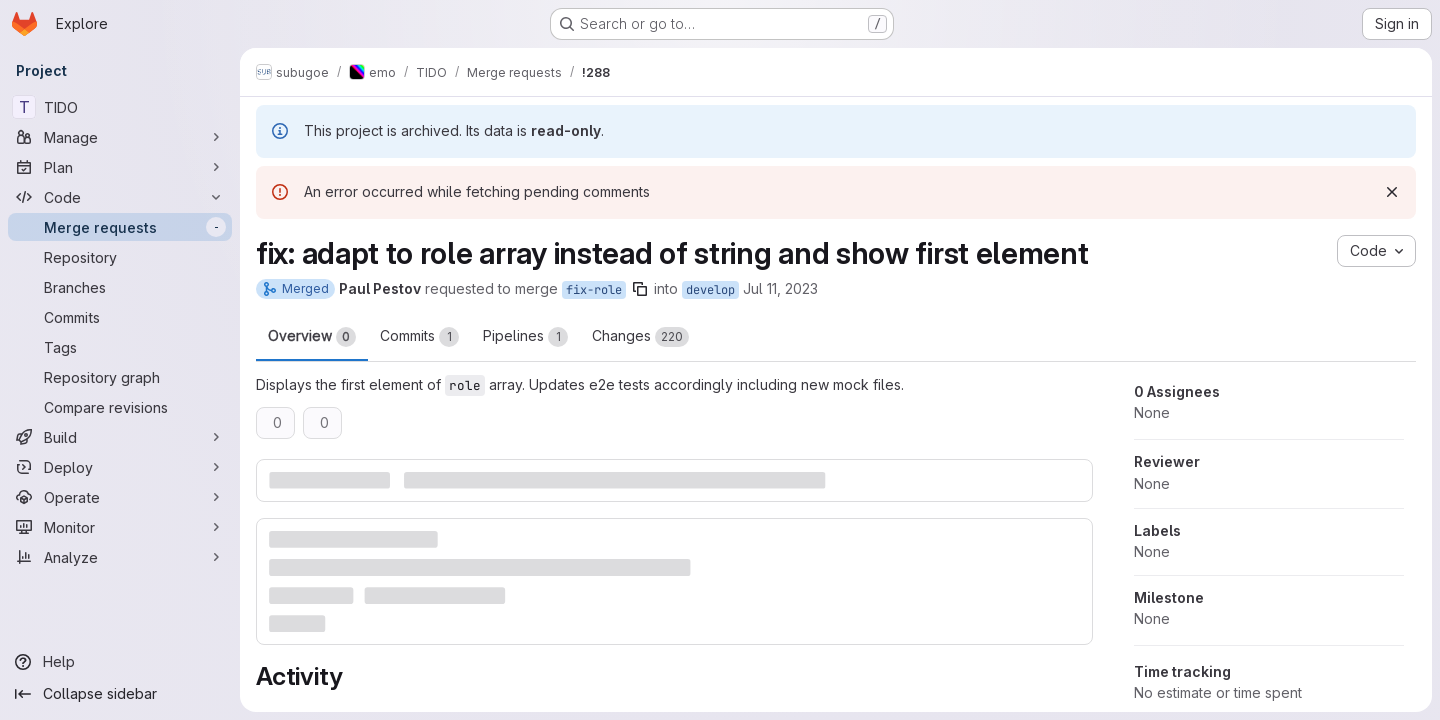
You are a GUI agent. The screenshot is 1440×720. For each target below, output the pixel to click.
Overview (312, 337)
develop (710, 290)
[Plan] (120, 167)
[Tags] (120, 347)
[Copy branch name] (640, 289)
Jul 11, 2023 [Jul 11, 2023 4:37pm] (780, 288)
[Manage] (120, 137)
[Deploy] (120, 467)
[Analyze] (120, 557)
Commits (419, 337)
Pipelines (525, 337)
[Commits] (120, 317)
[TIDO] (120, 107)
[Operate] (120, 497)
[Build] (120, 437)
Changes (640, 337)
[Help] (120, 662)
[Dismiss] (1392, 192)
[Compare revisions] (120, 407)
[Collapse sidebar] (120, 694)
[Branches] (120, 287)
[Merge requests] (120, 227)
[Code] (120, 197)
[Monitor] (120, 527)
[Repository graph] (120, 377)
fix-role (594, 290)
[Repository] (120, 257)
